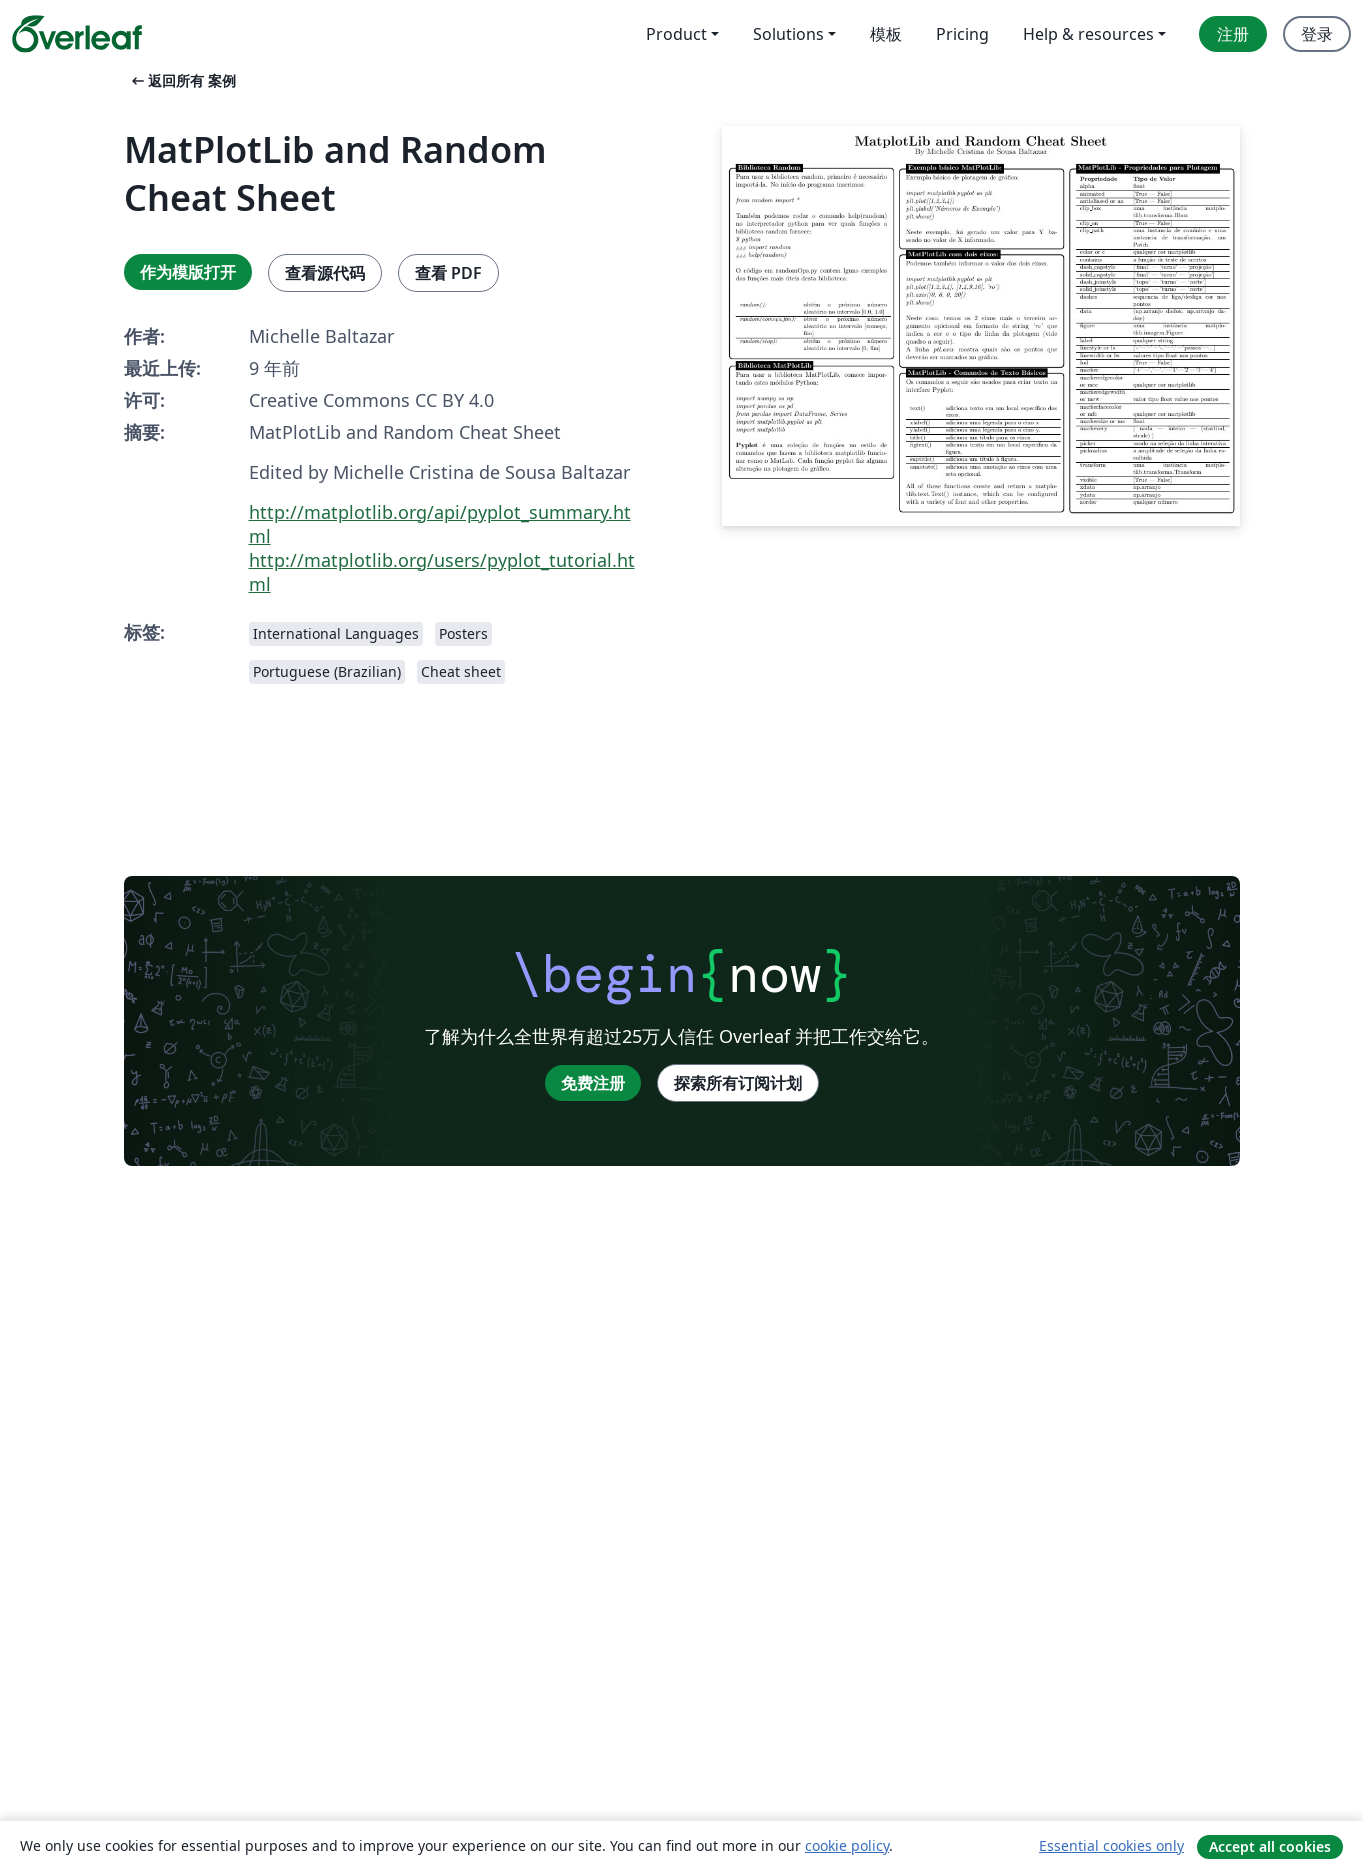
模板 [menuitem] (886, 34)
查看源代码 (325, 273)
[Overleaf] (77, 34)
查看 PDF (448, 273)
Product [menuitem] (676, 34)
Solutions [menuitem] (788, 34)
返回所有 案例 (182, 80)
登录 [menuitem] (1317, 34)
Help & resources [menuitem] (1088, 34)
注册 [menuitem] (1233, 34)
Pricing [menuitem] (962, 34)
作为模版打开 (188, 272)
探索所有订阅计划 (738, 1083)
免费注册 (593, 1083)
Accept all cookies (1270, 1846)
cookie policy (847, 1845)
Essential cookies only (1111, 1845)
